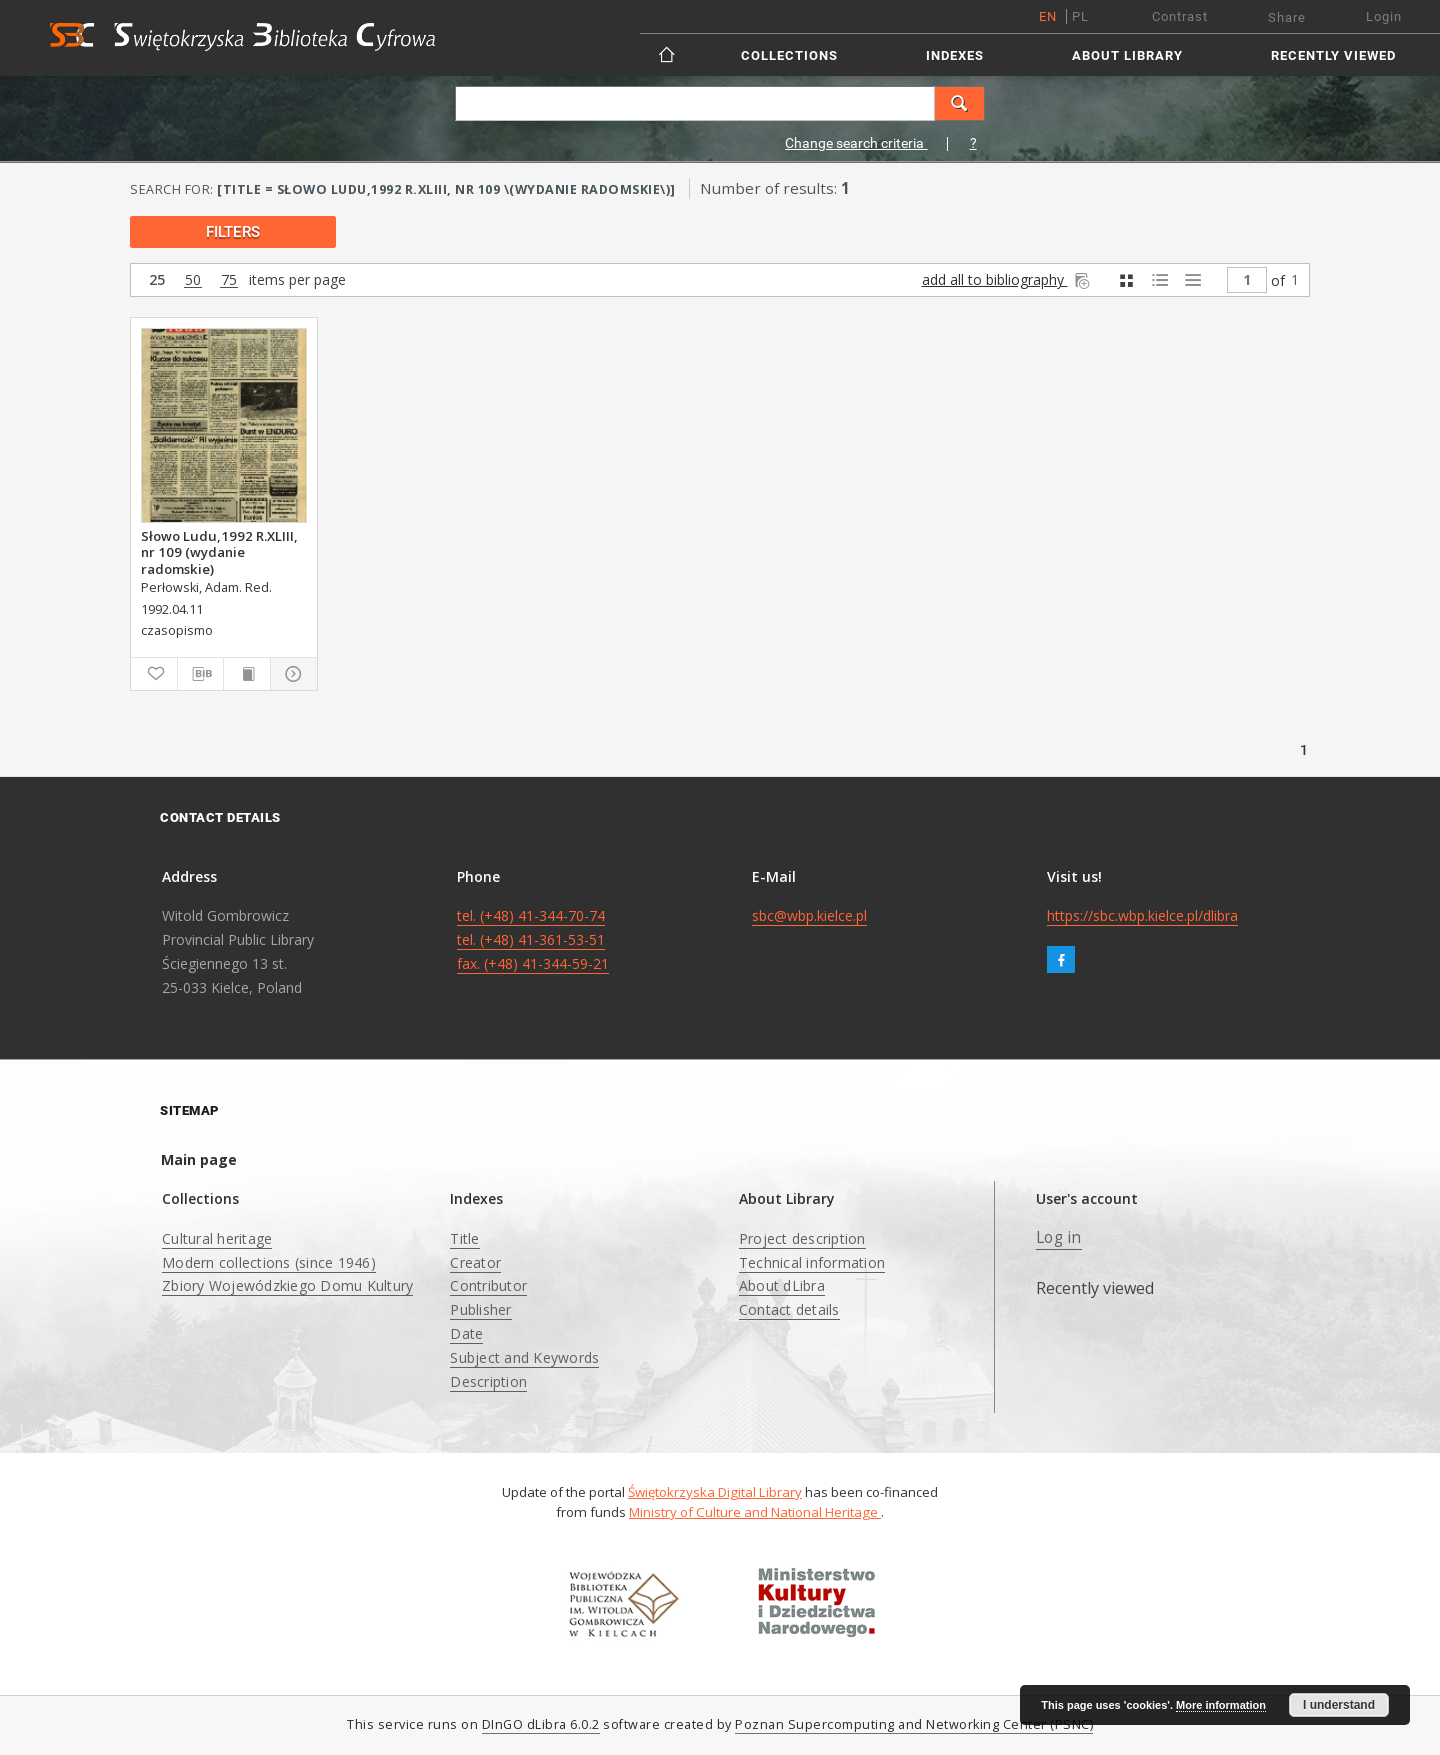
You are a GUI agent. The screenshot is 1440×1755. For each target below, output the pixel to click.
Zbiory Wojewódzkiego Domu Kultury (287, 1285)
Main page (199, 1159)
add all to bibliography (1007, 279)
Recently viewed (1333, 55)
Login (1384, 16)
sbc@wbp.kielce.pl (809, 915)
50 (193, 280)
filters (233, 232)
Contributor (488, 1285)
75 (229, 280)
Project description (802, 1238)
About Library (1127, 55)
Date (466, 1333)
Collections (789, 55)
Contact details (789, 1309)
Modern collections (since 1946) (269, 1262)
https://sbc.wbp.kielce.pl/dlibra (1142, 915)
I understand (1339, 1705)
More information (1221, 1705)
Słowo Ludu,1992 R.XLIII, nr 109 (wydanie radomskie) (219, 552)
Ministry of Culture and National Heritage (755, 1512)
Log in (1059, 1237)
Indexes (955, 55)
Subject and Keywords (524, 1357)
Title (464, 1238)
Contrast (1180, 16)
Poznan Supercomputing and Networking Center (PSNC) (914, 1724)
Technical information (812, 1262)
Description (488, 1381)
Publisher (480, 1309)
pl (1080, 16)
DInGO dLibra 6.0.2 (541, 1724)
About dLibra (782, 1285)
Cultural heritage (217, 1238)
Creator (475, 1262)
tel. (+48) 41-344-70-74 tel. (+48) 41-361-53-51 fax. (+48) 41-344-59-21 (533, 939)
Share (1287, 17)
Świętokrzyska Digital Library (715, 1492)
